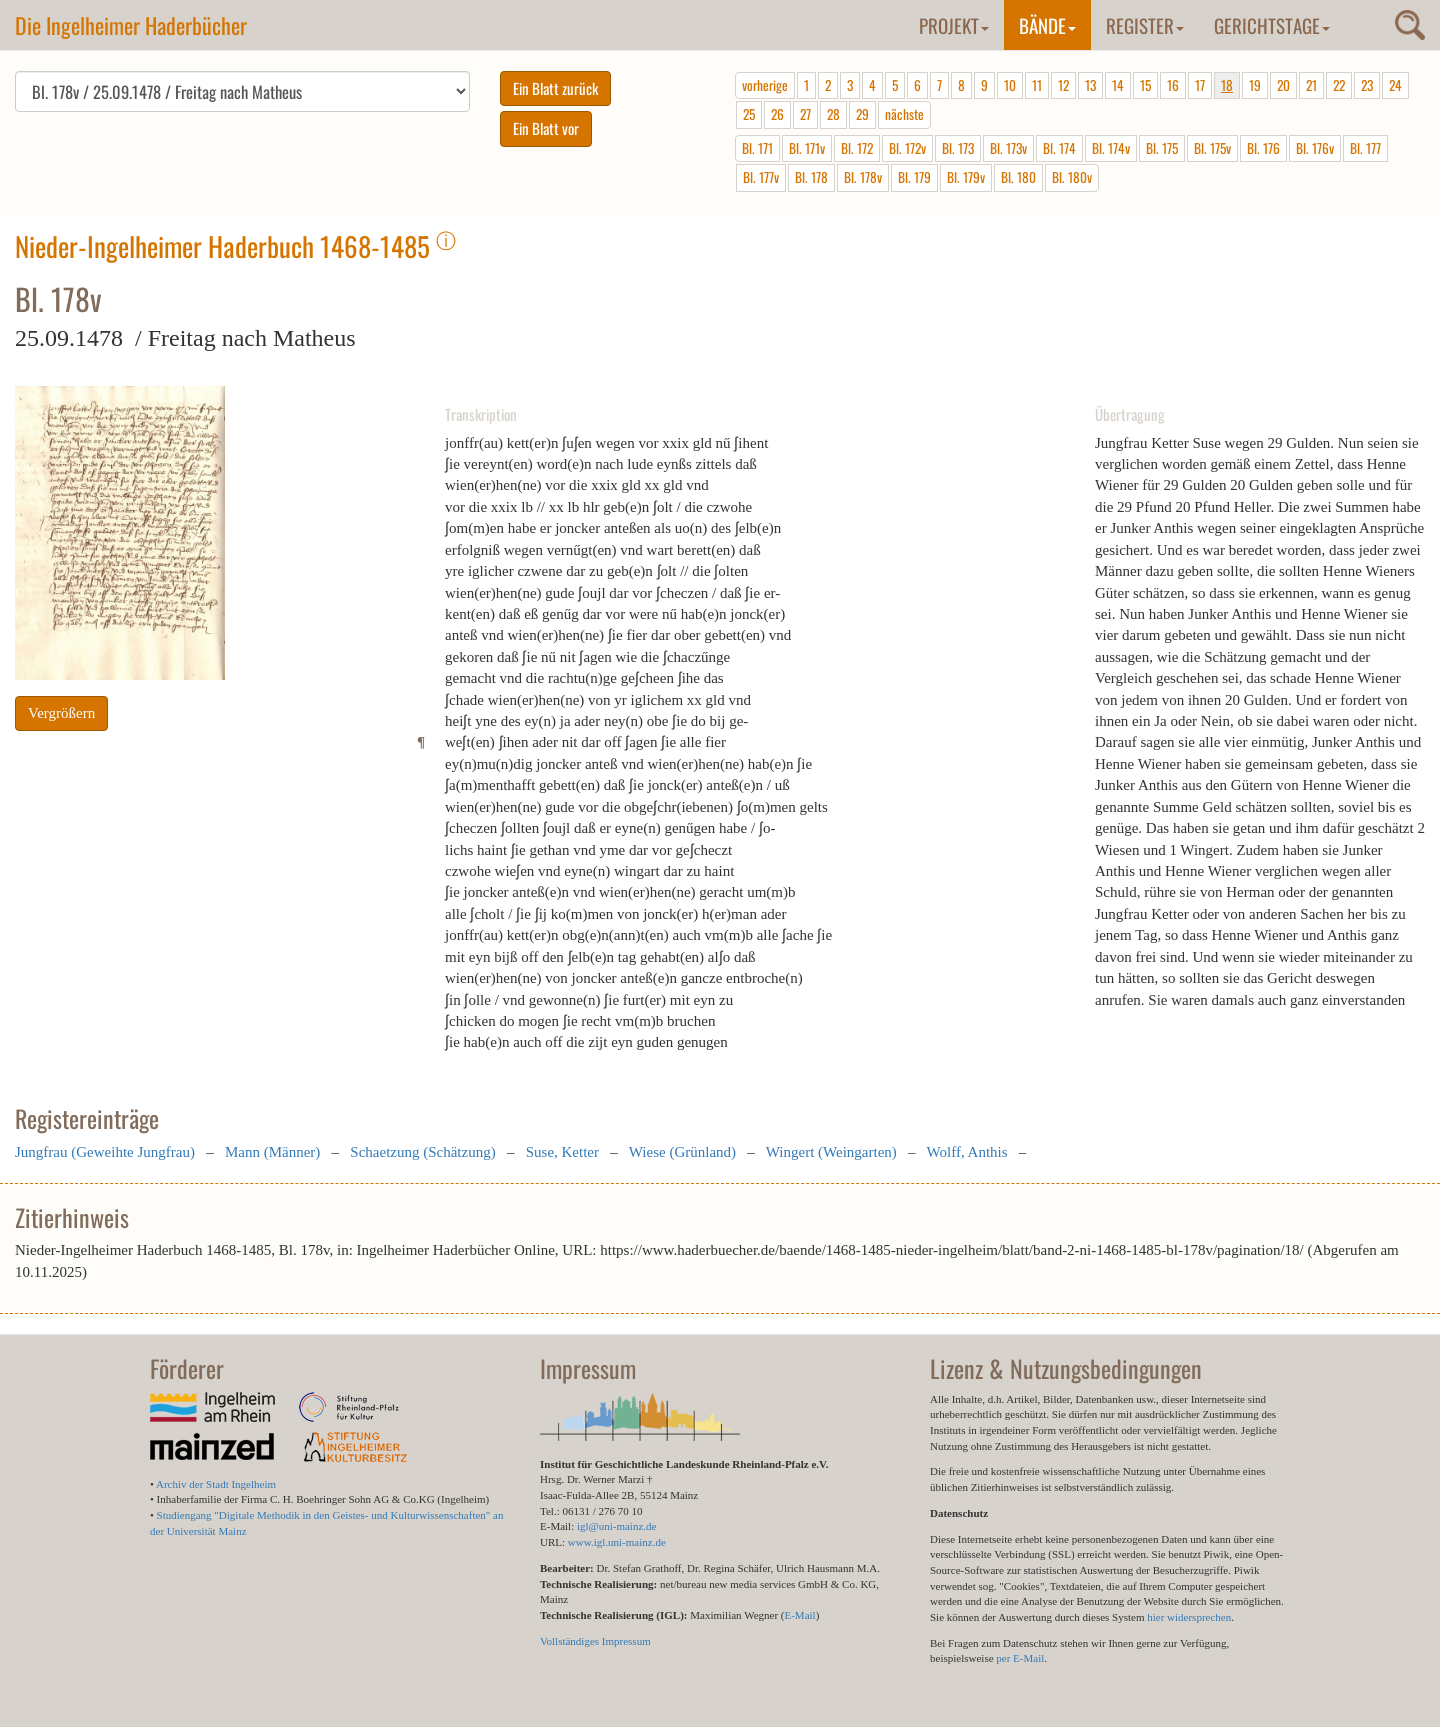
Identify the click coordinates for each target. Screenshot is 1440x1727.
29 (862, 114)
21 (1311, 85)
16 (1173, 85)
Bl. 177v (761, 177)
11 (1037, 85)
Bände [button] (1047, 25)
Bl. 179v (966, 177)
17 (1200, 85)
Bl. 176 (1263, 148)
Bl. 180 (1018, 177)
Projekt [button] (954, 25)
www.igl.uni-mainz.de (617, 1542)
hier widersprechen (1189, 1617)
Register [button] (1145, 25)
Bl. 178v (863, 177)
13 (1090, 85)
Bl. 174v (1111, 148)
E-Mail (799, 1615)
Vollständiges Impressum (595, 1641)
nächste (904, 114)
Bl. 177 (1365, 148)
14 (1118, 85)
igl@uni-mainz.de (616, 1526)
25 (749, 114)
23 (1367, 85)
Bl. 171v (807, 148)
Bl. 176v (1315, 148)
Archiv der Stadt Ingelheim (216, 1484)
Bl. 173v (1008, 148)
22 (1339, 85)
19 (1255, 85)
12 (1063, 85)
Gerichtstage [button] (1272, 25)
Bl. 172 (857, 148)
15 (1145, 85)
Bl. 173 (958, 148)
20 (1283, 85)
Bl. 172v (907, 148)
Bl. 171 (757, 148)
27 (805, 114)
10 (1010, 85)
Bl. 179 (914, 177)
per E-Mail (1020, 1658)
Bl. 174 (1059, 148)
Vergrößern (61, 713)
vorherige (765, 85)
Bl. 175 (1162, 148)
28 (833, 114)
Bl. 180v (1072, 177)
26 (777, 114)
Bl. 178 (811, 177)
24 (1395, 85)
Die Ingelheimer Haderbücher (131, 25)
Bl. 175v (1212, 148)
